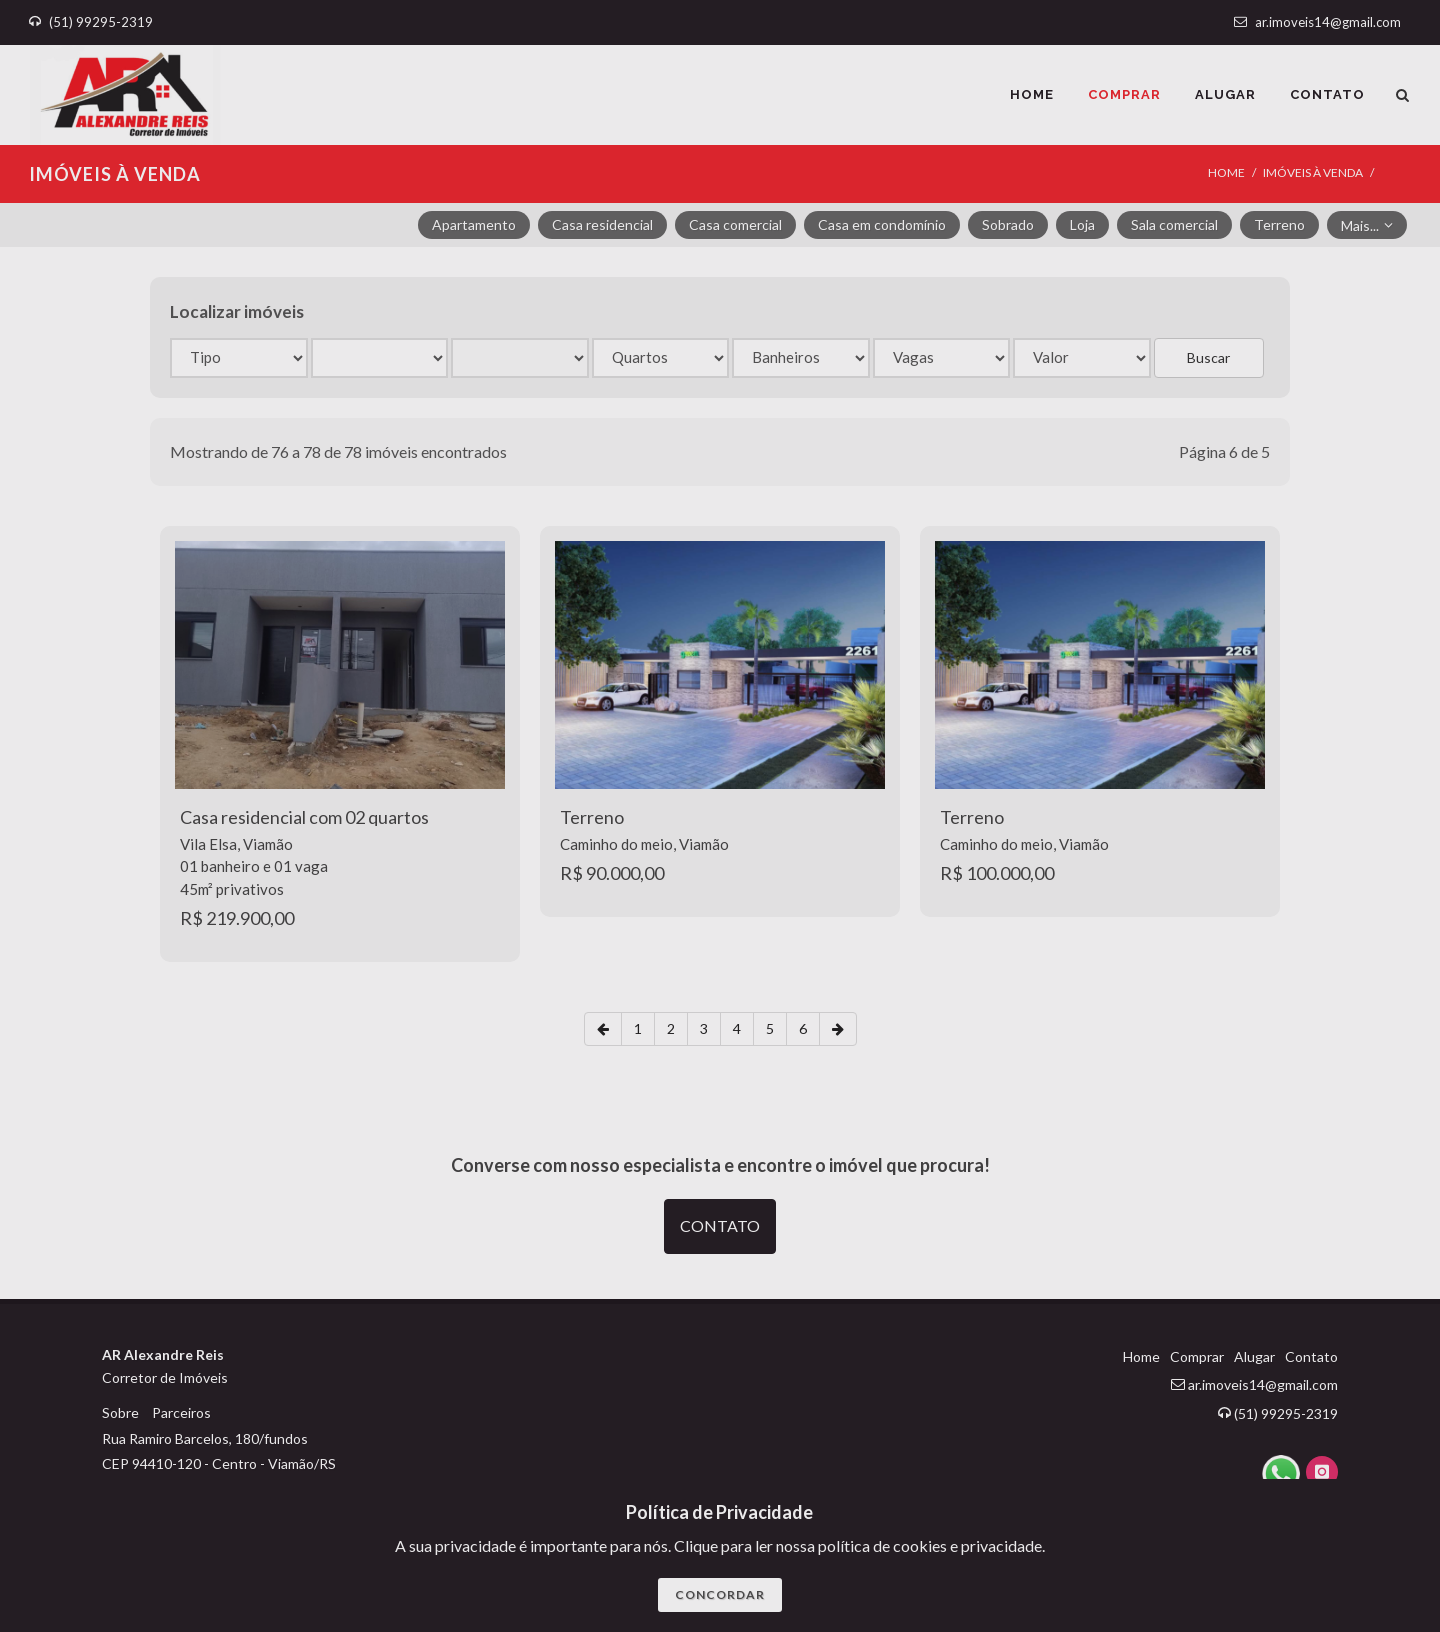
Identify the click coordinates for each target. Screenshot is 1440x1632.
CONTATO (720, 1225)
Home (1226, 172)
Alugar (1254, 1356)
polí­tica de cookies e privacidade (930, 1545)
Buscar (1208, 357)
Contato (1311, 1356)
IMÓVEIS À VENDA (1313, 172)
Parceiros (181, 1412)
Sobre (120, 1412)
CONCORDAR (720, 1594)
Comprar (1197, 1356)
